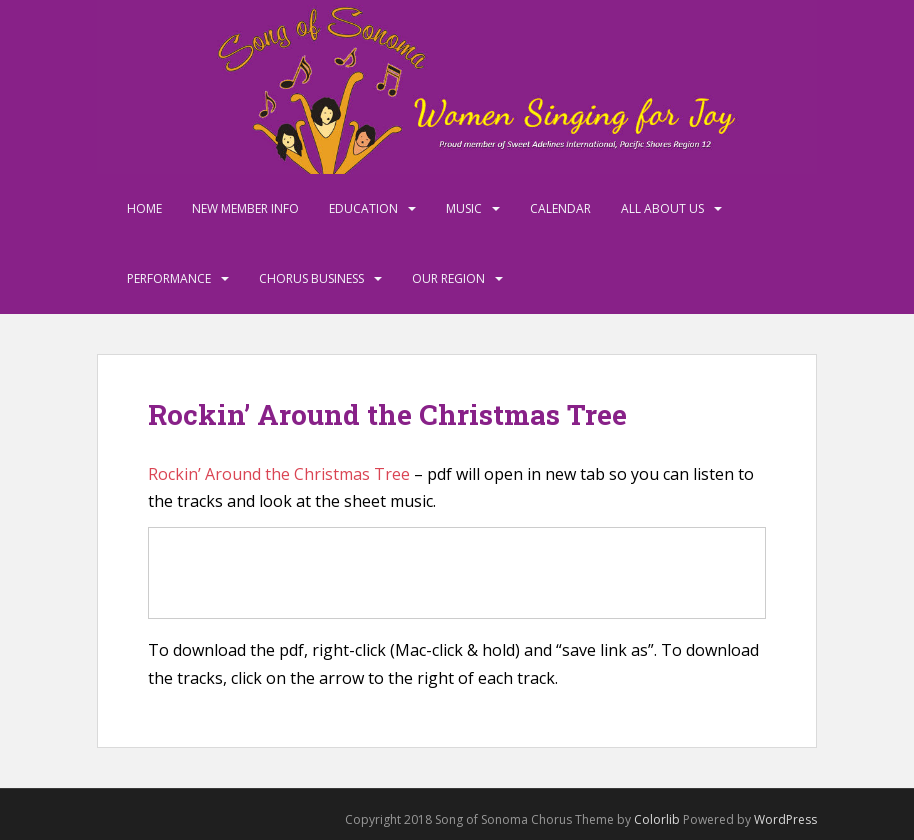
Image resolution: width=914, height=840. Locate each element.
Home (144, 208)
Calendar (560, 208)
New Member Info (245, 208)
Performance (169, 278)
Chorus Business (311, 278)
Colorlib (657, 819)
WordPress (785, 819)
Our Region (448, 278)
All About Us (662, 208)
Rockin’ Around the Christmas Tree (279, 474)
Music (464, 208)
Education (363, 208)
